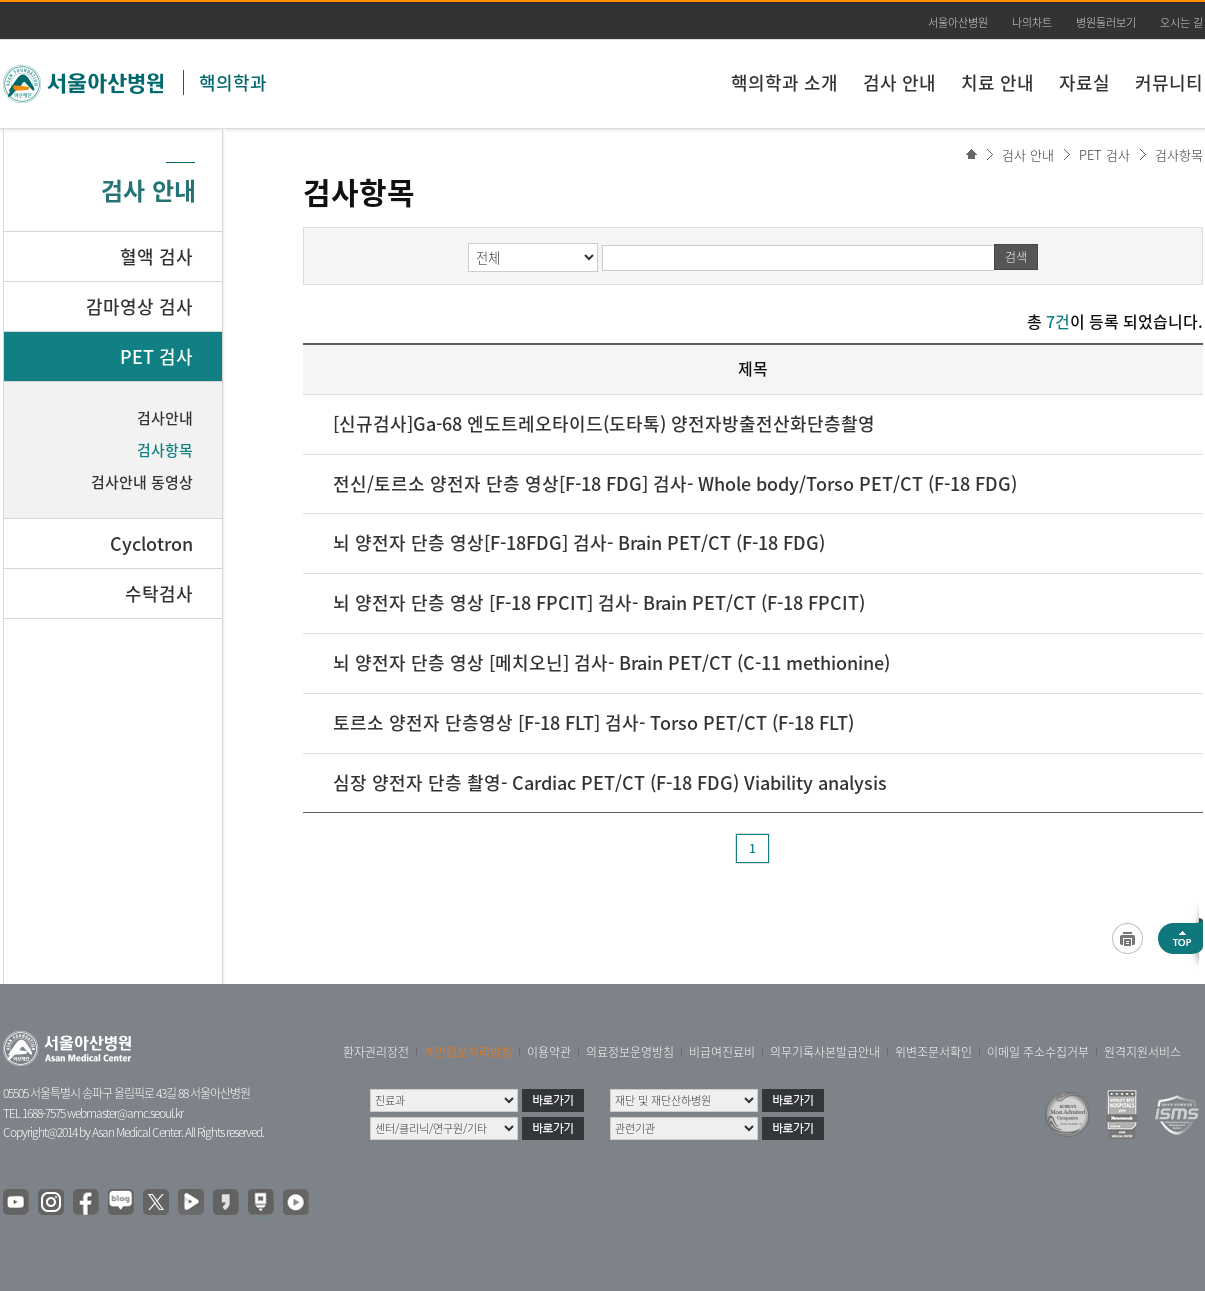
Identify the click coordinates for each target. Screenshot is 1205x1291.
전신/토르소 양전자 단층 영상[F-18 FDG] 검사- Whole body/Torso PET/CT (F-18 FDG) (675, 483)
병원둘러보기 (1106, 22)
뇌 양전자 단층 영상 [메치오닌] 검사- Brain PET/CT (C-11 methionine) (611, 662)
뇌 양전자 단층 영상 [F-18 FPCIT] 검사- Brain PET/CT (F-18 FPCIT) (599, 602)
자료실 (1084, 82)
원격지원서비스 (1142, 1052)
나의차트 (1032, 22)
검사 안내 (899, 82)
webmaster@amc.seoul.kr (125, 1113)
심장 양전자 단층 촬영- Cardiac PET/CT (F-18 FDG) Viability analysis (610, 782)
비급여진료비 (722, 1052)
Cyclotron (151, 543)
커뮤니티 (1169, 82)
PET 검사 (1104, 154)
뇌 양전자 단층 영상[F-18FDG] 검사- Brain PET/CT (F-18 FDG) (579, 542)
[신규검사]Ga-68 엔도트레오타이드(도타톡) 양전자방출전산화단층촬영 (604, 423)
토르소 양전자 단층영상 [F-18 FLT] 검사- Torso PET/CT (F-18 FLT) (593, 722)
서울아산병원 (958, 22)
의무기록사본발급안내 (825, 1052)
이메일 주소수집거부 (1038, 1052)
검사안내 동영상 (142, 482)
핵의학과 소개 (784, 82)
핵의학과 (233, 82)
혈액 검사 (156, 256)
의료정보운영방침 (630, 1052)
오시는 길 (1181, 22)
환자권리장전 (376, 1052)
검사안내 (165, 418)
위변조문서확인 (933, 1052)
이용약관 (549, 1052)
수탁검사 (159, 593)
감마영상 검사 (139, 306)
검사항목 (1179, 154)
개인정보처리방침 (468, 1052)
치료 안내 (997, 82)
